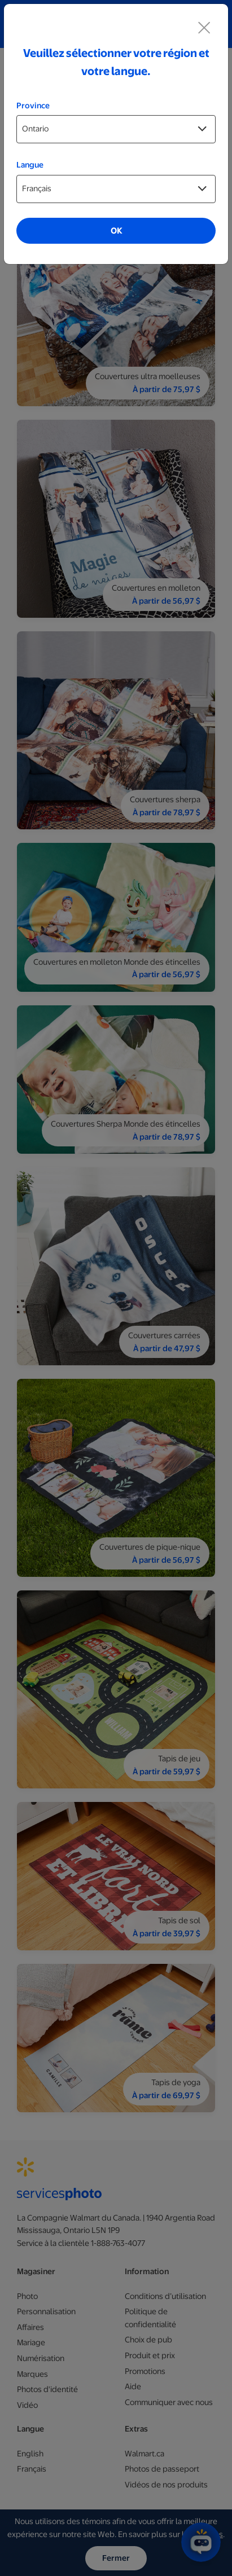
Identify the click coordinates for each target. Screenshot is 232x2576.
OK (116, 230)
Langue (29, 164)
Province (33, 105)
